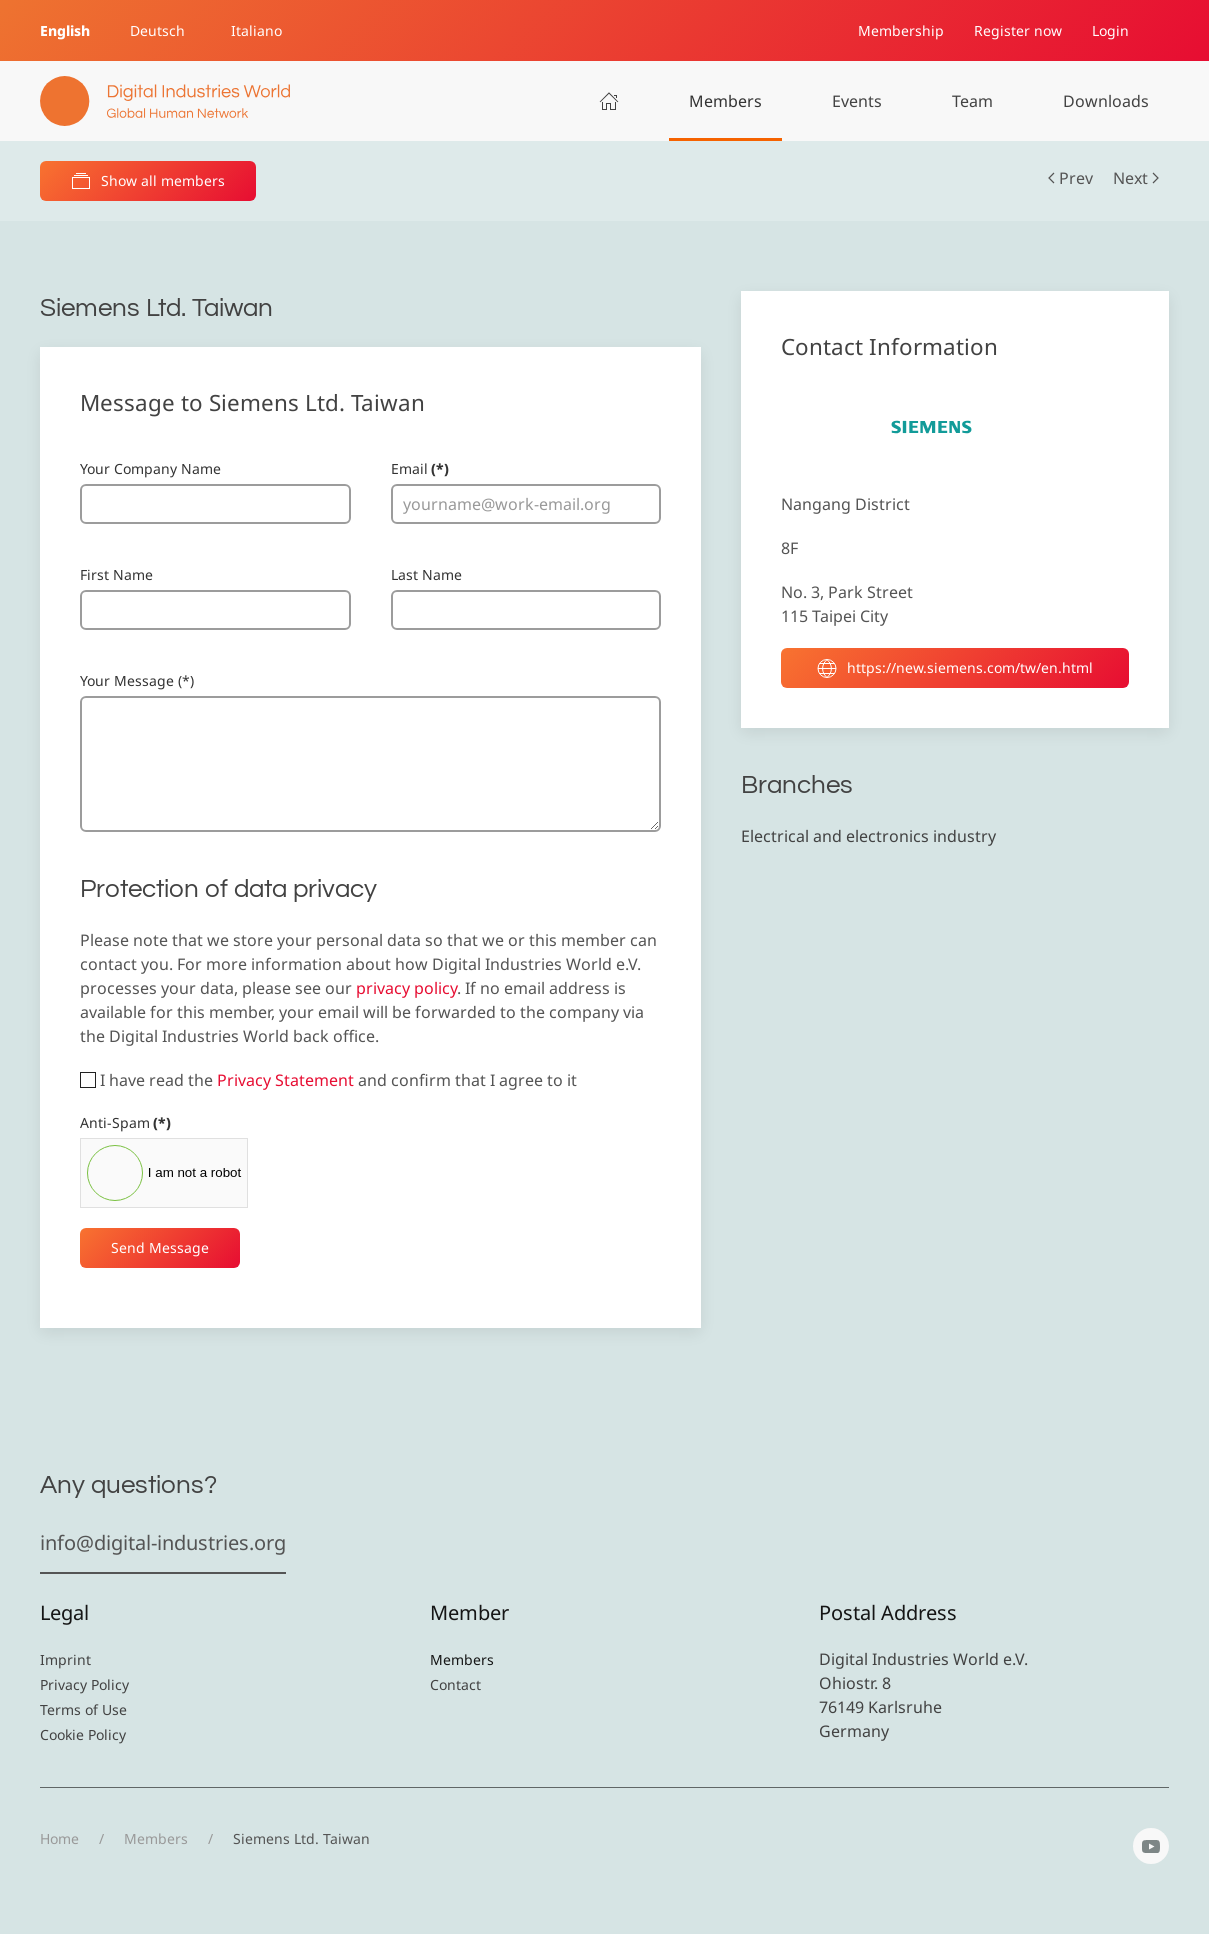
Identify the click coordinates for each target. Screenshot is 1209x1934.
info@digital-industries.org (163, 1542)
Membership (901, 30)
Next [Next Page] (1136, 178)
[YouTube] (1151, 1846)
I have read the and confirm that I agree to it (328, 1080)
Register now (1018, 30)
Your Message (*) (137, 680)
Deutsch (157, 30)
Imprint (65, 1659)
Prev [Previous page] (1070, 178)
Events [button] (857, 101)
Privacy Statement (285, 1080)
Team (972, 101)
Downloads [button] (1106, 101)
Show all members (148, 181)
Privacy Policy (84, 1684)
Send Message (160, 1247)
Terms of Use (83, 1709)
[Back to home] (165, 101)
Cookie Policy (83, 1734)
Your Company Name (150, 468)
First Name (116, 574)
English (65, 30)
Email (420, 468)
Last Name (426, 574)
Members (725, 101)
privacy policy (406, 988)
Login (1110, 30)
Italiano (256, 30)
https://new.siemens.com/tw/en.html (955, 668)
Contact (455, 1684)
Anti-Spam (125, 1122)
